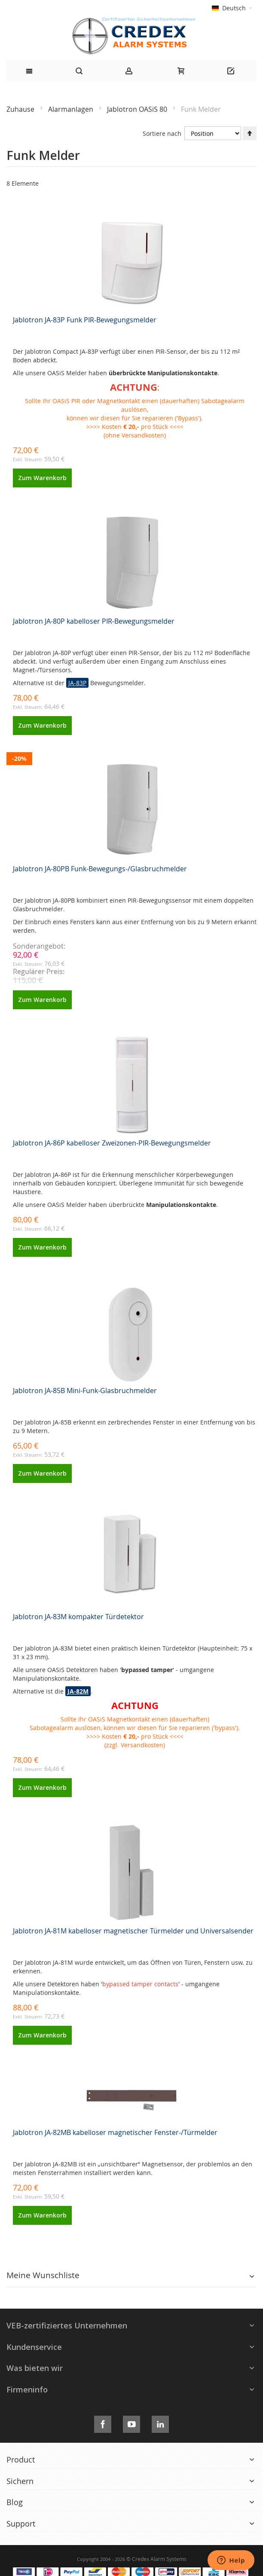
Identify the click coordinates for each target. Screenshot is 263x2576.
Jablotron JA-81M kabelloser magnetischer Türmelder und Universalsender (133, 1931)
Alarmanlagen (71, 109)
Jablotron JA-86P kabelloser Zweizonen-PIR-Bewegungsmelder (112, 1143)
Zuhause (21, 109)
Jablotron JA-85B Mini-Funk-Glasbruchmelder (85, 1390)
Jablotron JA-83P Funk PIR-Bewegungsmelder (84, 320)
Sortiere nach (162, 133)
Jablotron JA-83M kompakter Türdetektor (78, 1616)
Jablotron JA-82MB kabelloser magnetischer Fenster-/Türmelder (115, 2132)
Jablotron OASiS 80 (138, 109)
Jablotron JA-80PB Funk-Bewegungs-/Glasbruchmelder (100, 868)
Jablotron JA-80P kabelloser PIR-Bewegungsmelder (93, 621)
